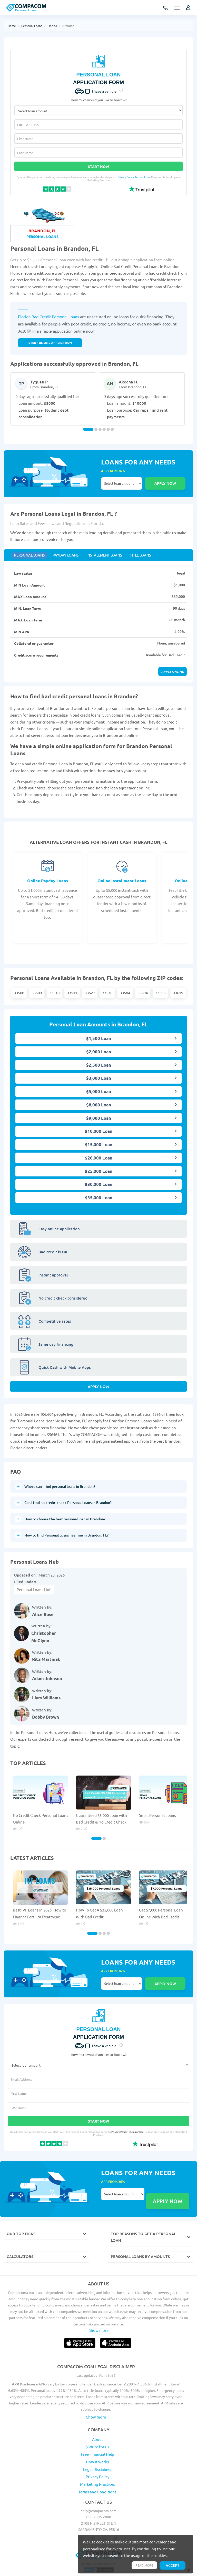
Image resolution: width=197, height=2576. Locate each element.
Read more (144, 2565)
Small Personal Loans (157, 1815)
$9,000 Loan (98, 1118)
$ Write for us (97, 2446)
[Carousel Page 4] (104, 429)
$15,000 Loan (98, 1144)
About (97, 2439)
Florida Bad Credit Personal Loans (48, 316)
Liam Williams (46, 1697)
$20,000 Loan (98, 1158)
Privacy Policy (126, 177)
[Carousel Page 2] (95, 429)
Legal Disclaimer (97, 2469)
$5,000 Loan (98, 1091)
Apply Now (98, 1386)
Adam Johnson (47, 1678)
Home (12, 26)
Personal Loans (31, 26)
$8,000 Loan (98, 1104)
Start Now (98, 166)
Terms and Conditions (97, 2491)
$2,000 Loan (98, 1051)
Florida (52, 26)
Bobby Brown (45, 1717)
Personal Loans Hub (34, 1589)
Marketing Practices (97, 2484)
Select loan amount (121, 483)
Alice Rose (43, 1614)
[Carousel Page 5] (108, 429)
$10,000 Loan (98, 1131)
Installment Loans (104, 555)
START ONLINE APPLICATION (50, 343)
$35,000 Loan (98, 1197)
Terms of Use (142, 177)
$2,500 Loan (98, 1065)
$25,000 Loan (98, 1171)
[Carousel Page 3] (100, 429)
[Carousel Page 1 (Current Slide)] (88, 429)
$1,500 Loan (98, 1038)
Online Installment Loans (121, 880)
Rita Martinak (46, 1659)
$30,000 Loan (98, 1184)
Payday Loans (66, 555)
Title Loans (140, 555)
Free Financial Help (97, 2454)
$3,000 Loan (98, 1078)
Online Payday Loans (47, 880)
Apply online (172, 671)
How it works (97, 2461)
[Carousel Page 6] (112, 429)
